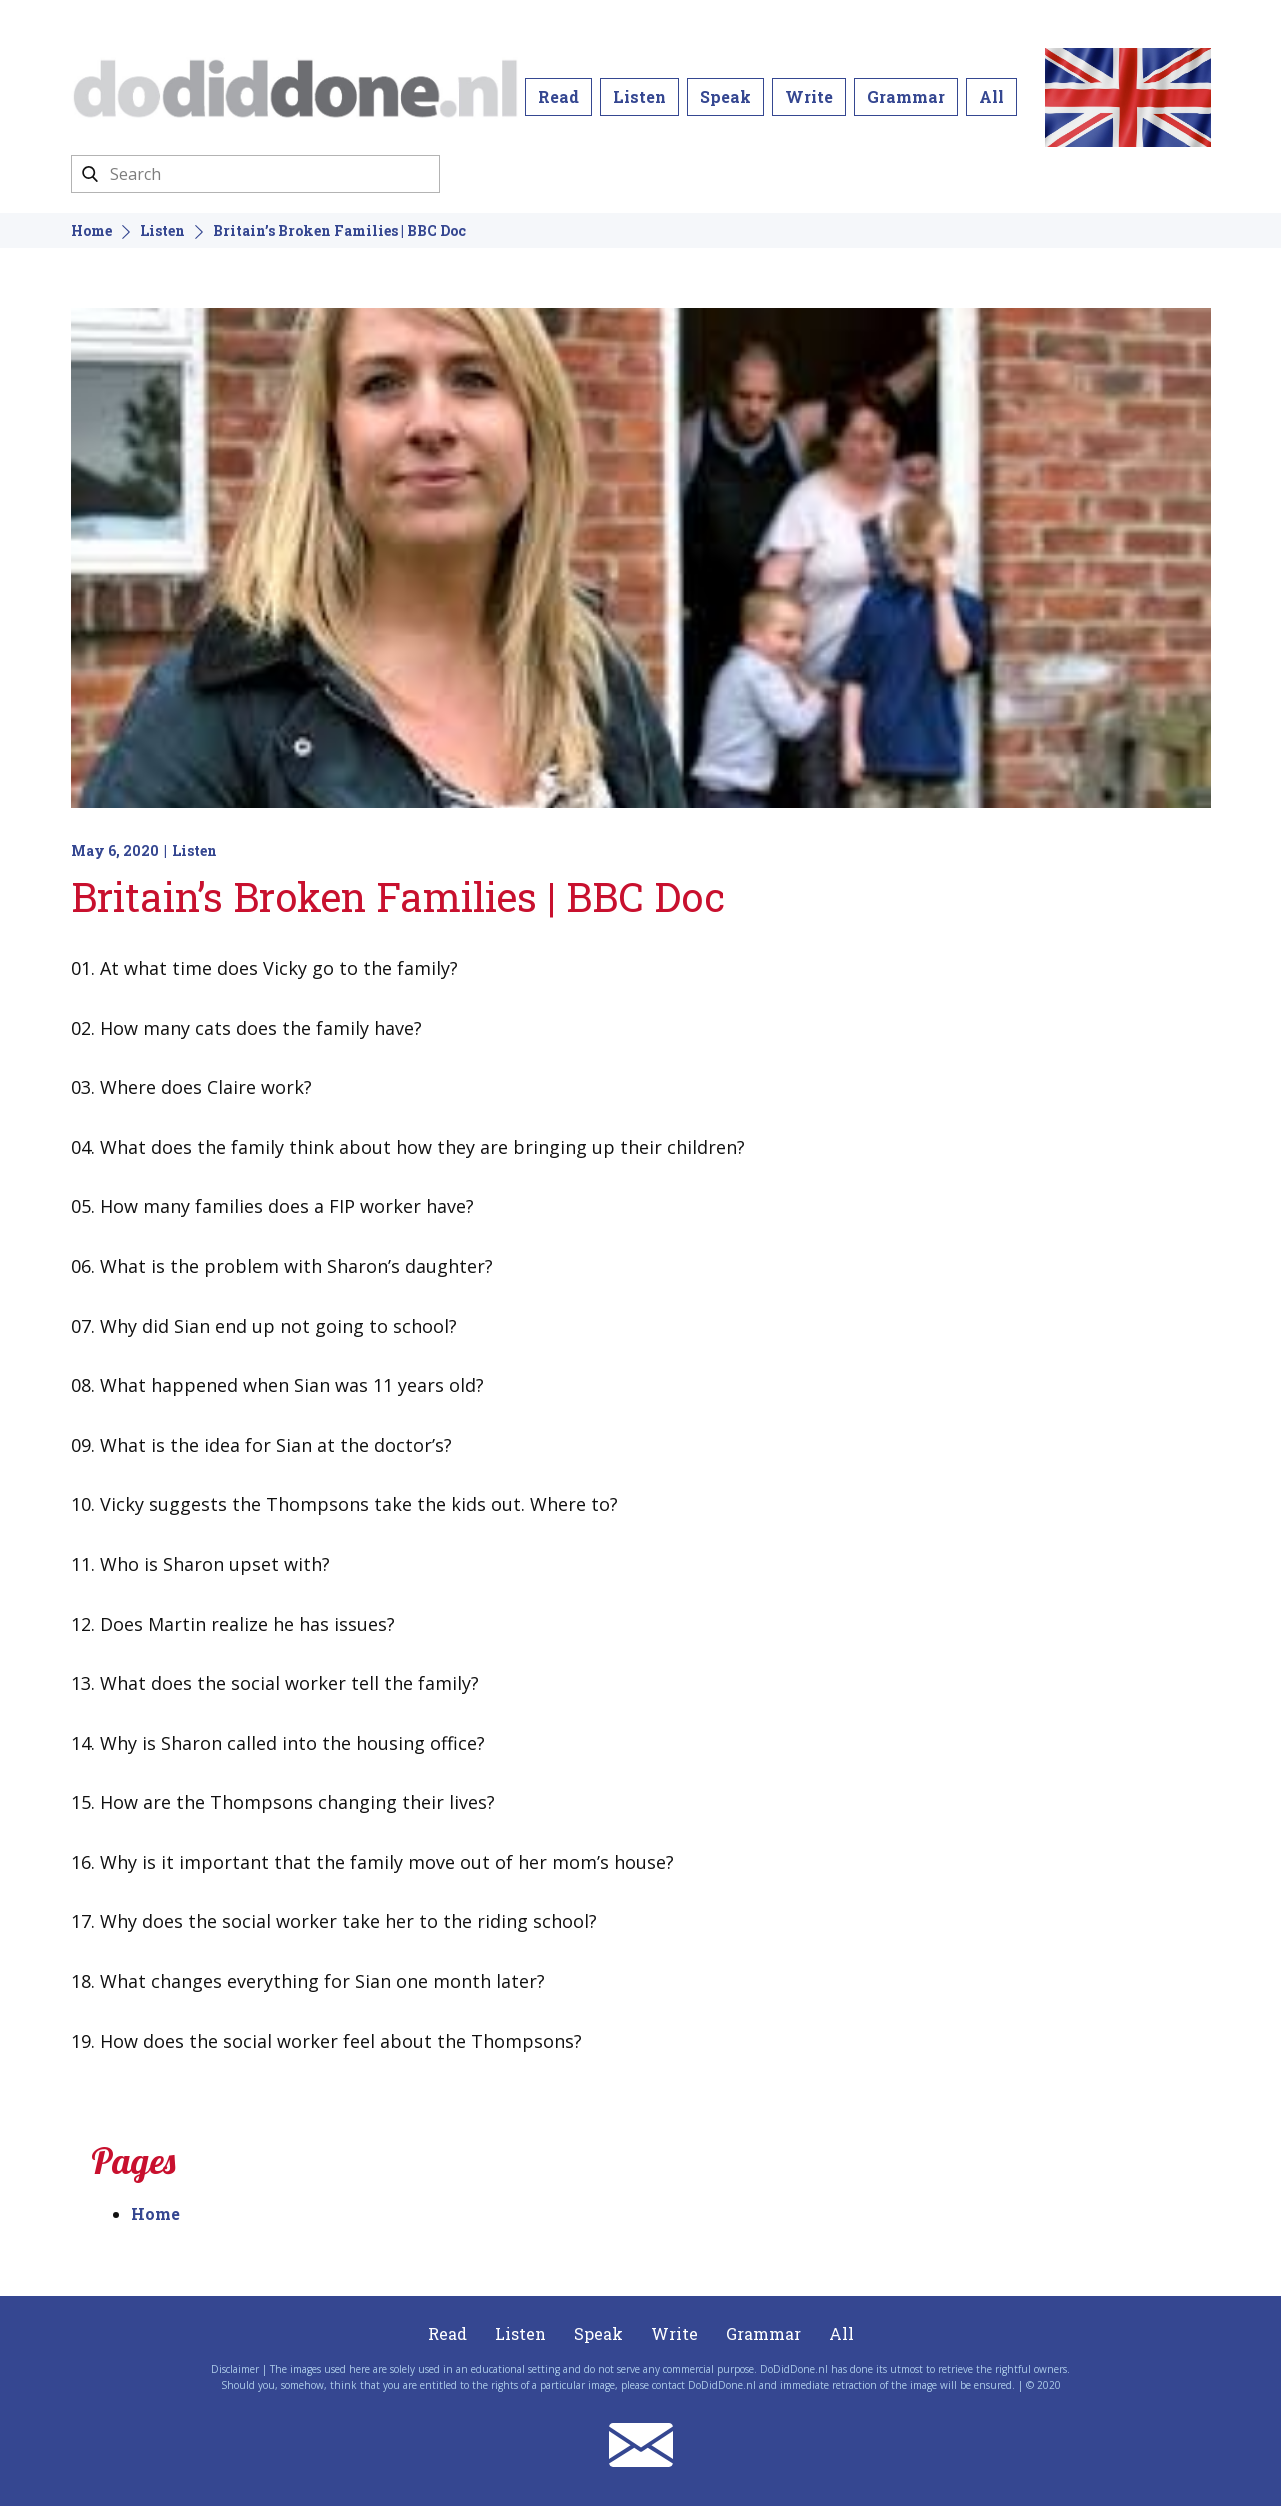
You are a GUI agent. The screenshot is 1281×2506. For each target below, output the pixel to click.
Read (558, 96)
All (991, 96)
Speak (725, 96)
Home (91, 230)
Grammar (906, 96)
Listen (639, 96)
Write (809, 96)
